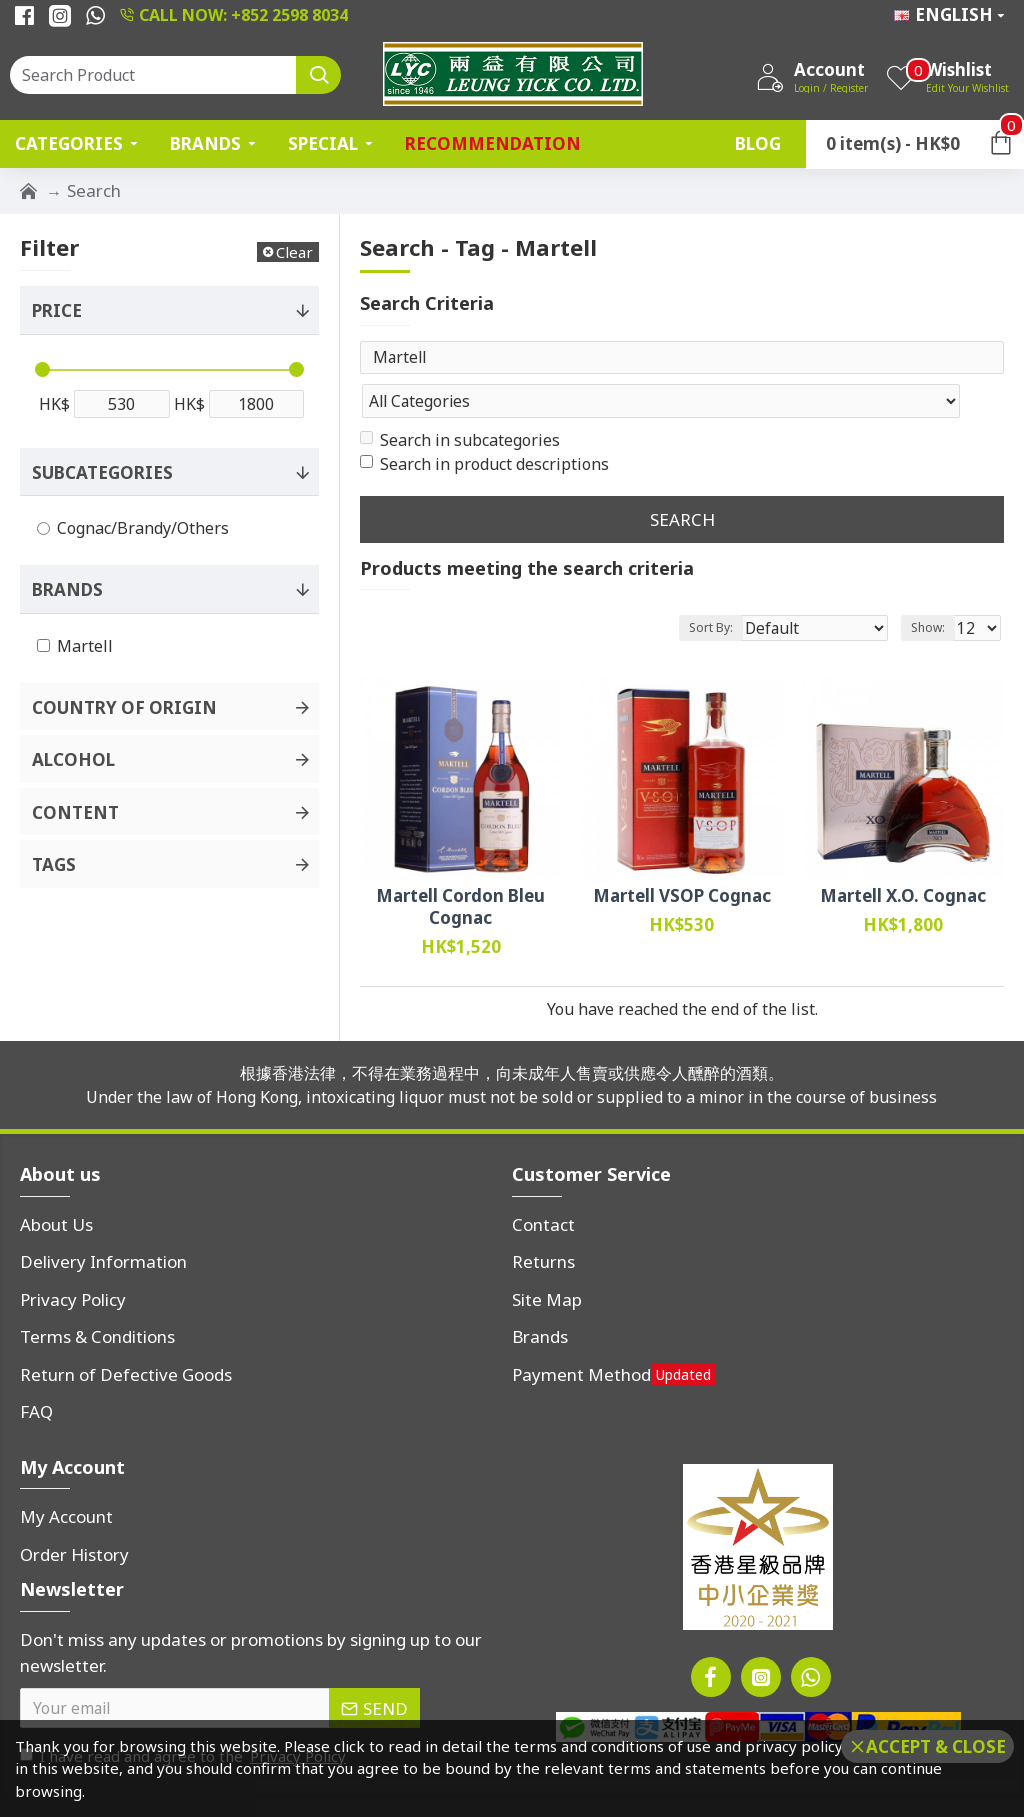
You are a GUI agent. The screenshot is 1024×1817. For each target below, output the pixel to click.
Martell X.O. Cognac (903, 857)
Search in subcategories (460, 401)
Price (57, 310)
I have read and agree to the (184, 1717)
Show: (934, 588)
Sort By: (743, 588)
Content (75, 812)
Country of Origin (124, 707)
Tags (54, 864)
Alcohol (73, 759)
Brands (67, 589)
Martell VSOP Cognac (682, 857)
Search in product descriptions (484, 425)
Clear (294, 252)
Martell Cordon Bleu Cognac (460, 868)
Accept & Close (936, 1746)
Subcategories (102, 472)
